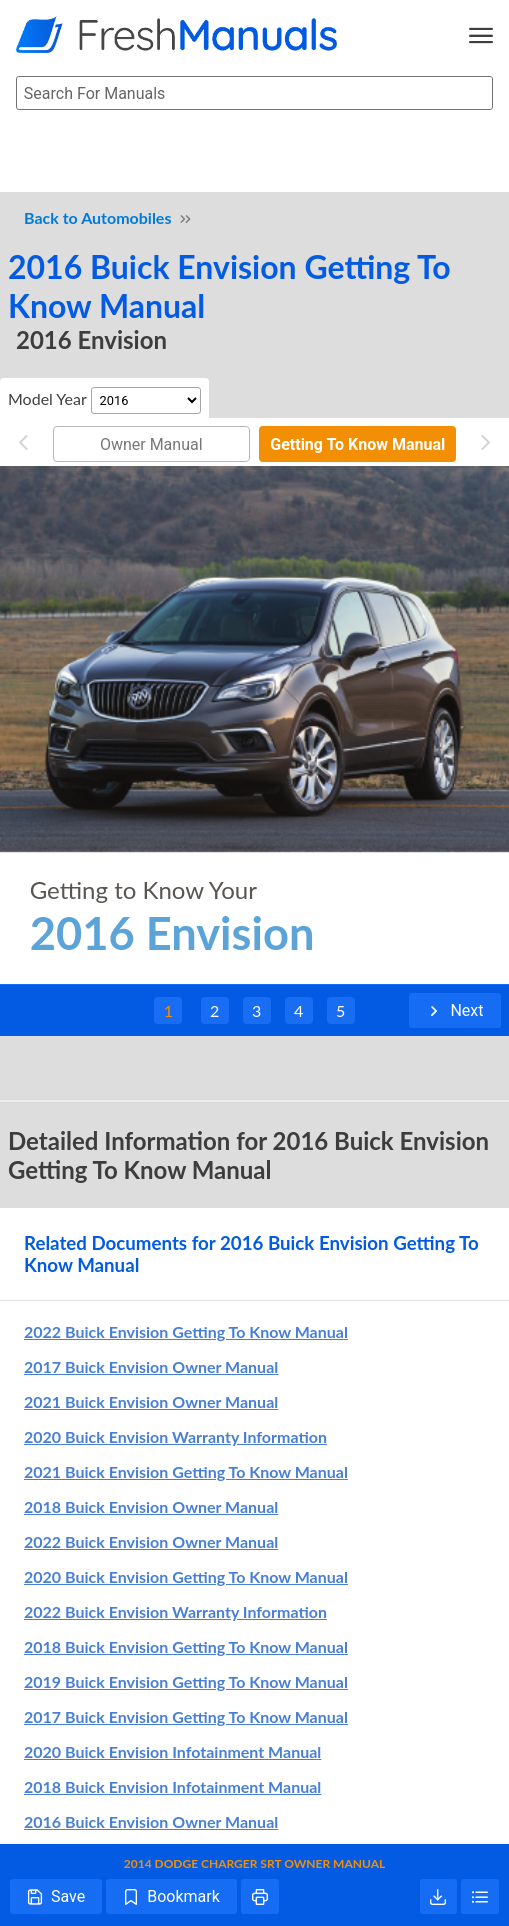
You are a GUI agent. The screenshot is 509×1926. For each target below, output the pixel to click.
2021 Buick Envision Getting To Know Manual (186, 1471)
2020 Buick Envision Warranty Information (175, 1436)
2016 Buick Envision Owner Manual (151, 1821)
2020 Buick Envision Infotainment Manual (172, 1751)
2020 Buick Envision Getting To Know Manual (186, 1576)
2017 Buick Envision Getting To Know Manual (186, 1716)
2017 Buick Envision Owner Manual (151, 1366)
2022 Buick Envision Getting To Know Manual (186, 1331)
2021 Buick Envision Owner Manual (151, 1401)
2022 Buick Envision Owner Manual (151, 1541)
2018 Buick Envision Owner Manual (151, 1506)
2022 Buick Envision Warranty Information (175, 1611)
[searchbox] (254, 93)
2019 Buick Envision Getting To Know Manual (186, 1681)
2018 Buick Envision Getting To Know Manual (186, 1646)
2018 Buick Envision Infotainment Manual (172, 1786)
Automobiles (126, 217)
